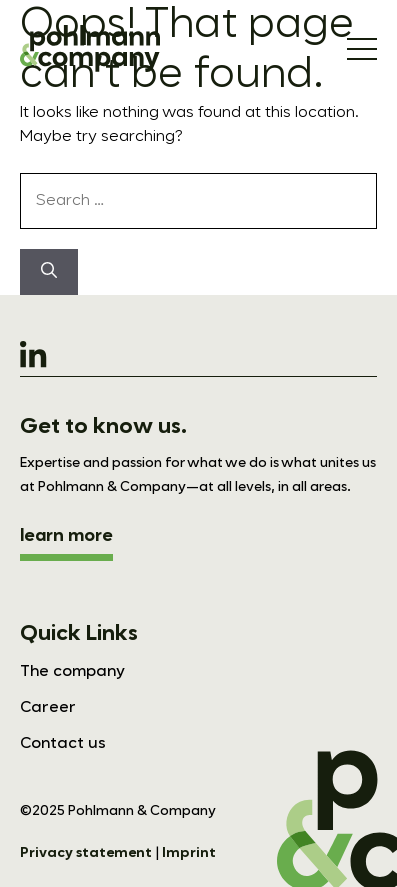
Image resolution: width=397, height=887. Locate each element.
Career (48, 708)
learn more (66, 536)
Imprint (189, 853)
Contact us (63, 744)
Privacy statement (86, 853)
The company (72, 672)
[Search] (49, 272)
